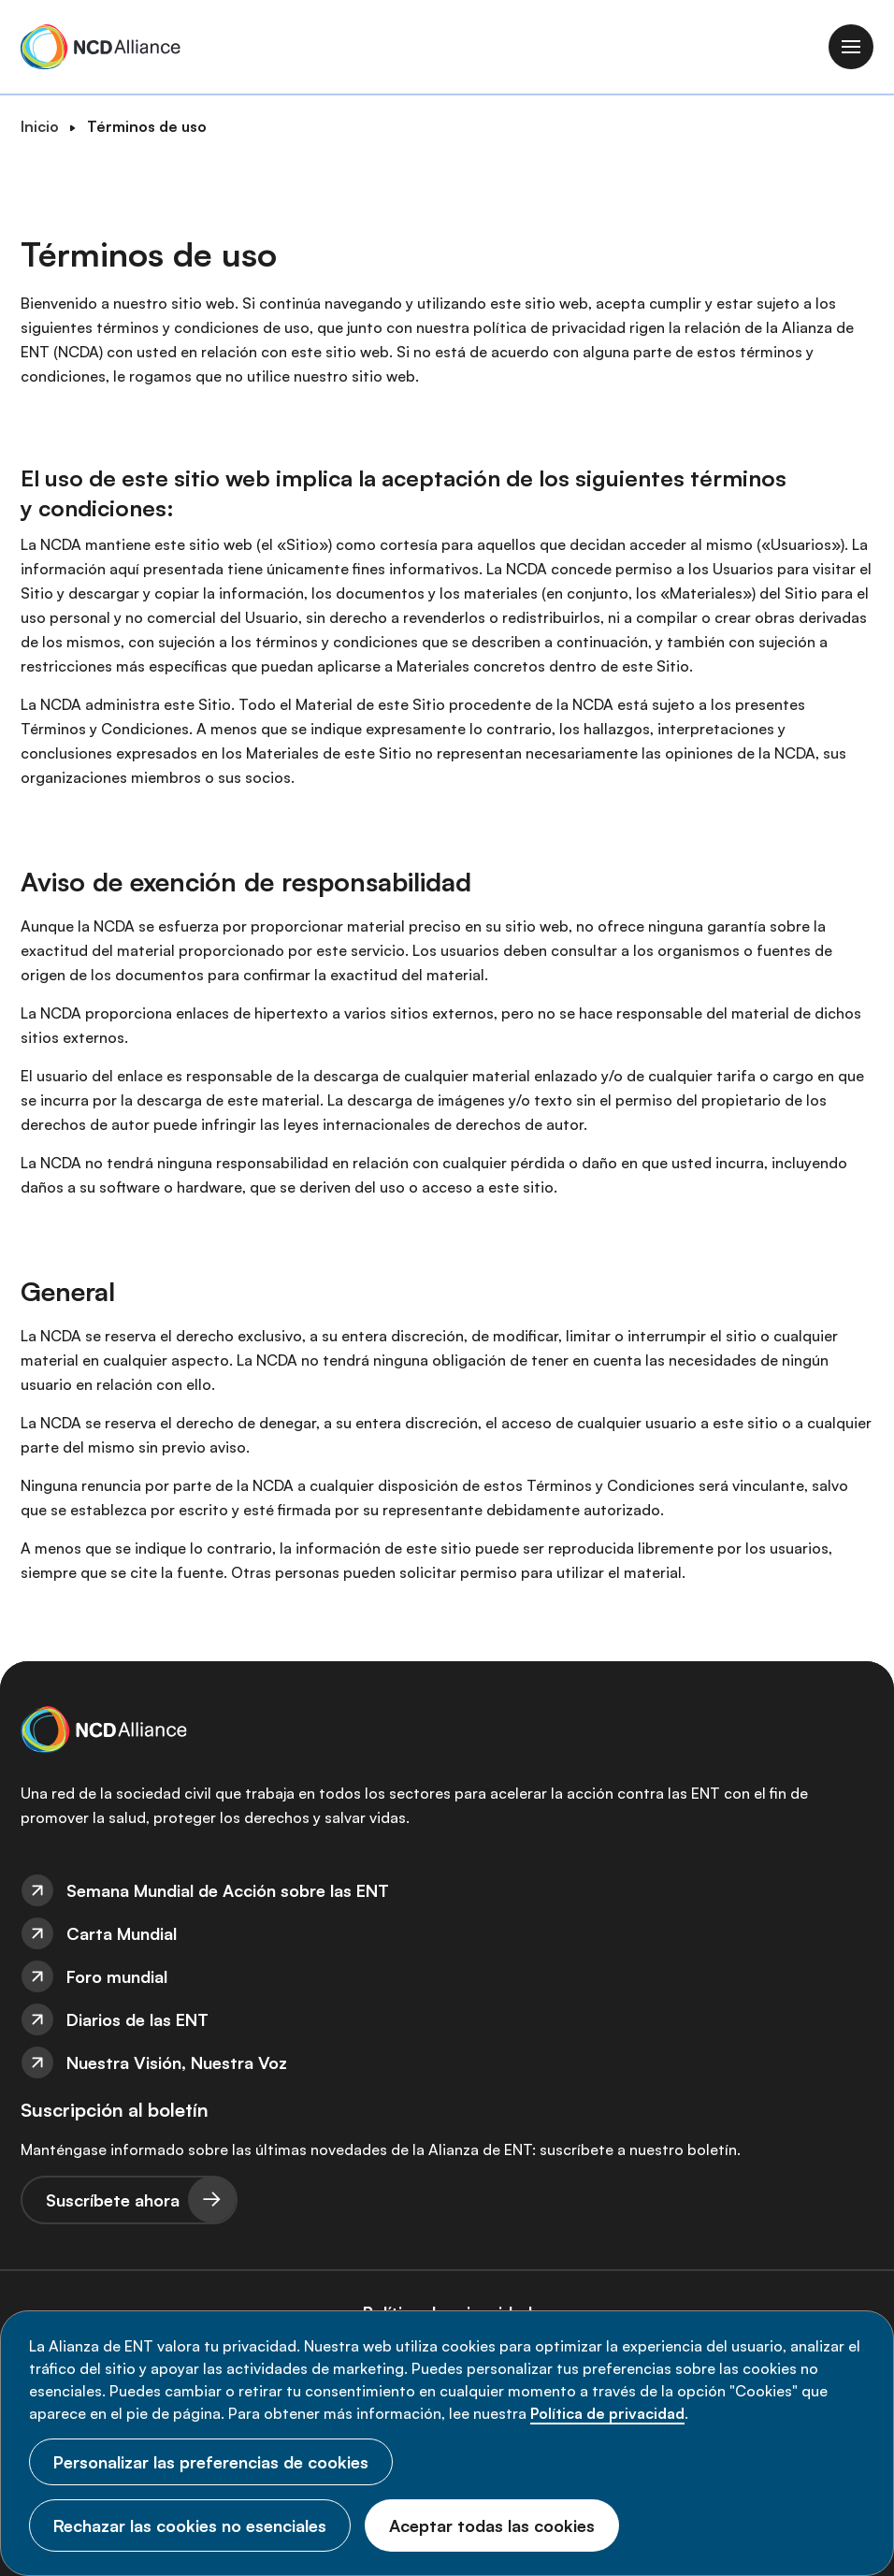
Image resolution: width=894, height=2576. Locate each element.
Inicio (40, 126)
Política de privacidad (607, 2413)
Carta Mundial (121, 1933)
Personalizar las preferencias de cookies (210, 2462)
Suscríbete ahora (113, 2200)
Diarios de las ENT (137, 2019)
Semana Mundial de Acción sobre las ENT (227, 1890)
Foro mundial (116, 1976)
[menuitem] (447, 1890)
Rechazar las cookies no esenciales (189, 2525)
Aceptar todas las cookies (492, 2525)
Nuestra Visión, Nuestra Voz (176, 2062)
